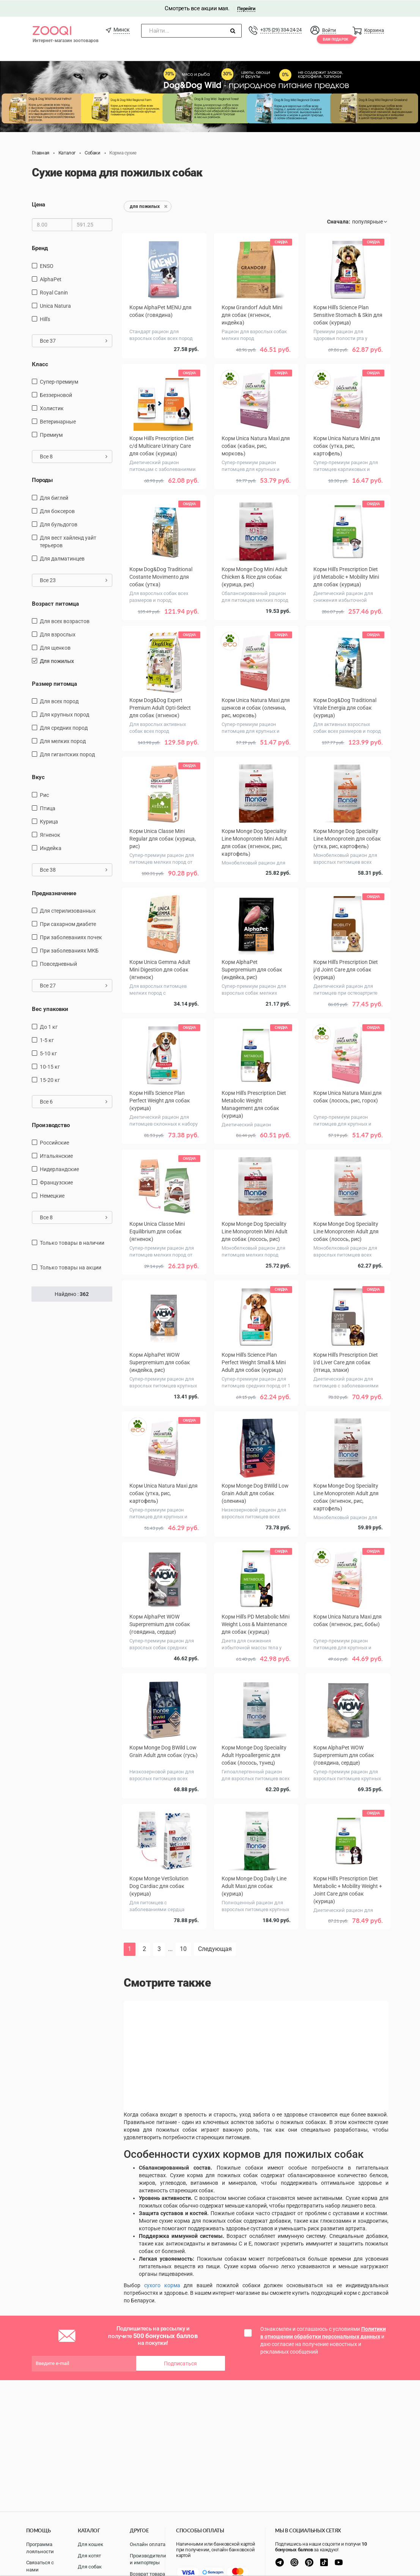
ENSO (46, 266)
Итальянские (56, 1156)
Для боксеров (57, 510)
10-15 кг (50, 1066)
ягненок (50, 834)
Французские (56, 1182)
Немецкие (52, 1195)
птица (47, 808)
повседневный (58, 963)
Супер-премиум (59, 381)
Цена (38, 204)
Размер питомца (54, 683)
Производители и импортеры (148, 2559)
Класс (40, 364)
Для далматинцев (62, 558)
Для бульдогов (58, 524)
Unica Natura (55, 305)
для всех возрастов (65, 621)
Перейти (246, 8)
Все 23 (74, 579)
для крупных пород (64, 714)
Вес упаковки (50, 1008)
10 (183, 1948)
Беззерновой (56, 395)
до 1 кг (49, 1026)
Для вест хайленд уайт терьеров (68, 541)
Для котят (89, 2556)
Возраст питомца (55, 603)
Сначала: (338, 221)
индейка (50, 848)
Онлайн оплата (147, 2544)
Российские (54, 1142)
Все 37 (74, 340)
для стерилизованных (68, 910)
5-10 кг (48, 1053)
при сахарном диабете (68, 924)
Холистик (52, 408)
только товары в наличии (72, 1242)
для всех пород (59, 701)
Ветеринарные (58, 421)
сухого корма (162, 2285)
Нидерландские (59, 1169)
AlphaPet (50, 279)
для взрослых (58, 634)
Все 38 (74, 869)
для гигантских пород (67, 754)
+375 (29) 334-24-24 (280, 29)
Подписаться (180, 2363)
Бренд (40, 247)
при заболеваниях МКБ (69, 950)
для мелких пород (63, 741)
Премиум (51, 434)
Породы (42, 479)
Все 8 (74, 456)
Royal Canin (54, 292)
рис (44, 795)
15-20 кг (50, 1080)
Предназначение (54, 893)
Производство (51, 1124)
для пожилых (57, 661)
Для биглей (54, 497)
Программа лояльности (40, 2547)
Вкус (38, 776)
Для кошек (90, 2544)
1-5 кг (47, 1040)
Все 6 (74, 1101)
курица (49, 821)
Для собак (90, 2567)
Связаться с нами (40, 2566)
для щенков (55, 647)
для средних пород (64, 727)
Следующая (215, 1948)
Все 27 (74, 985)
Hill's (45, 319)
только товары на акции (70, 1267)
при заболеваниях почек (71, 937)
